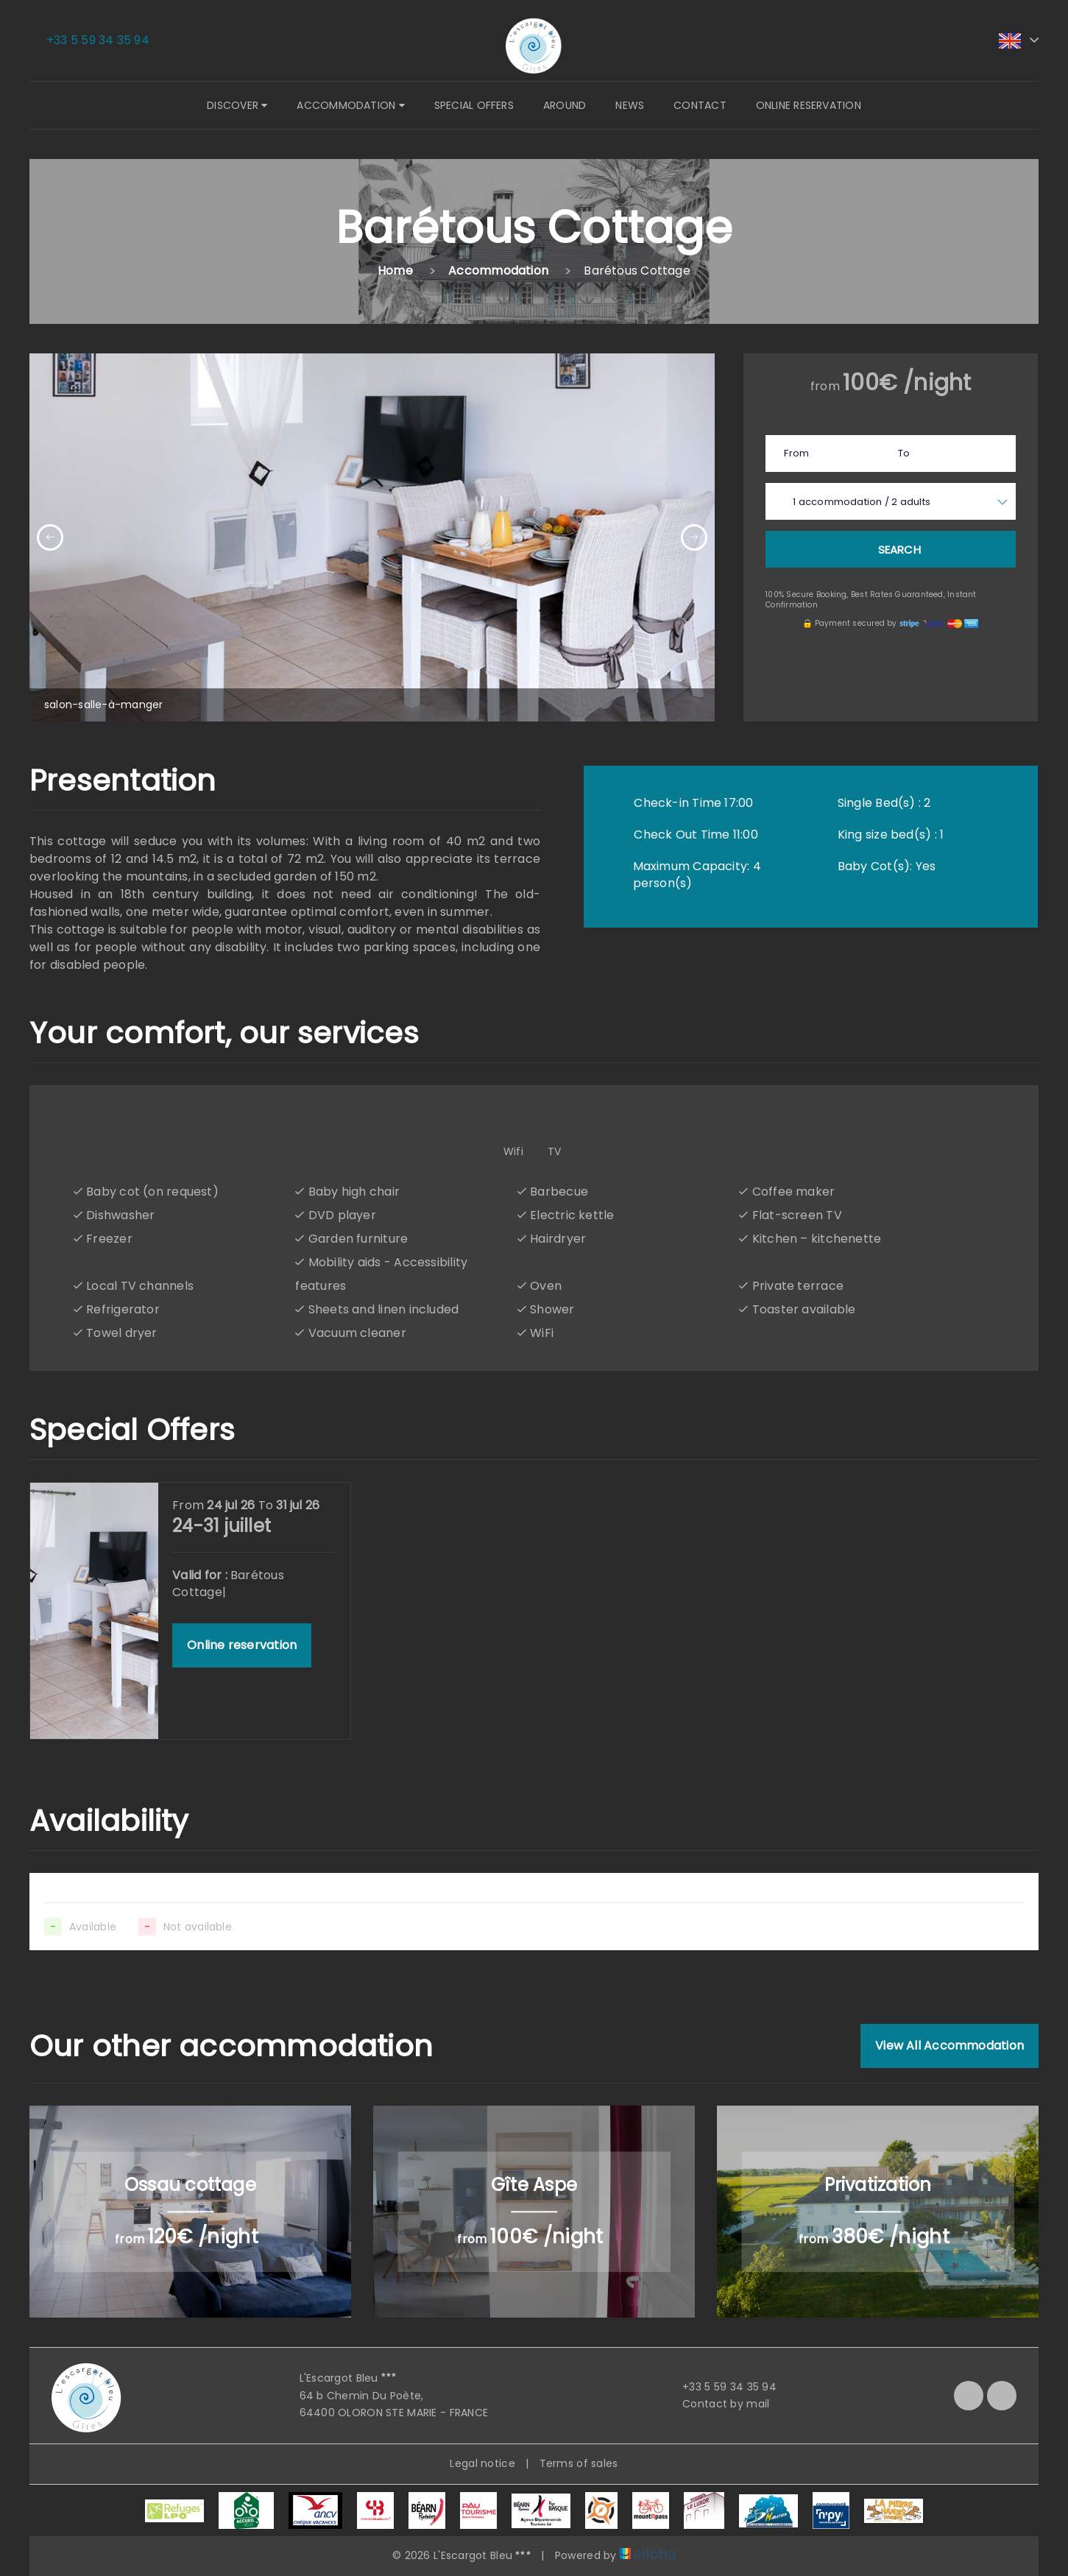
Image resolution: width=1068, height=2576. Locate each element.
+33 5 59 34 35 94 (721, 2386)
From (796, 453)
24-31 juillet (221, 1526)
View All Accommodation (949, 2045)
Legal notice (482, 2463)
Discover (237, 105)
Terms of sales (579, 2463)
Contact (699, 105)
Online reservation (808, 105)
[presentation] (50, 537)
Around (564, 105)
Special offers (474, 105)
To (904, 453)
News (629, 105)
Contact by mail (717, 2403)
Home (395, 270)
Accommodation (350, 105)
